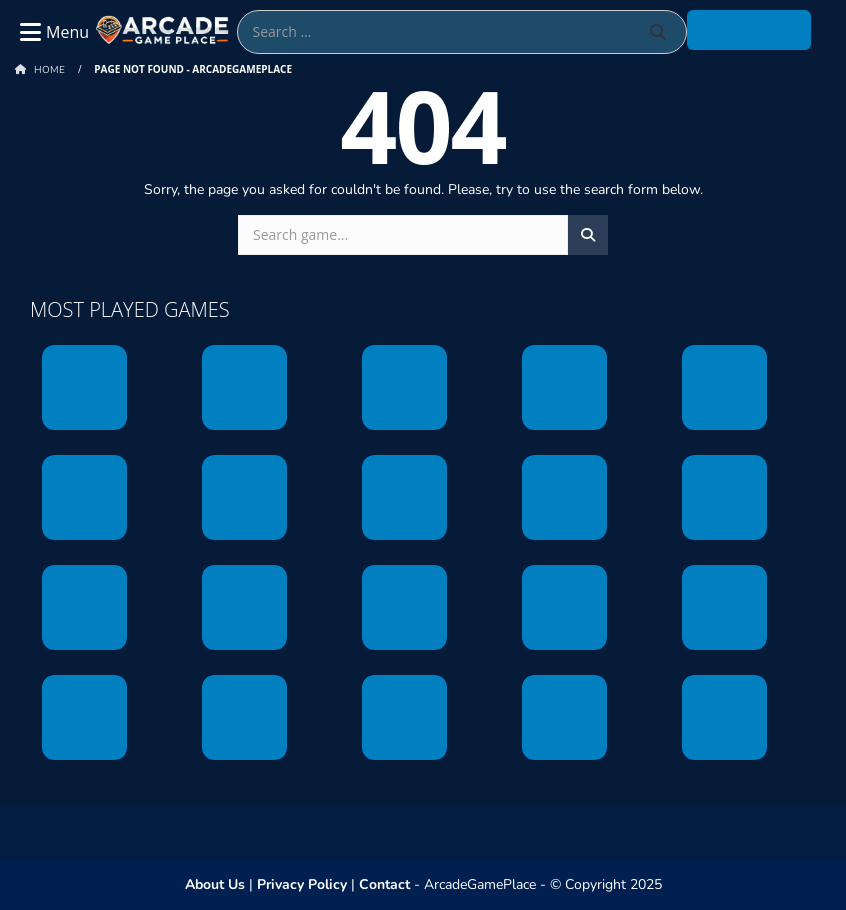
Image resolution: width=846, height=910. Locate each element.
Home (49, 70)
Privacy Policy (302, 884)
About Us (215, 884)
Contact (384, 884)
